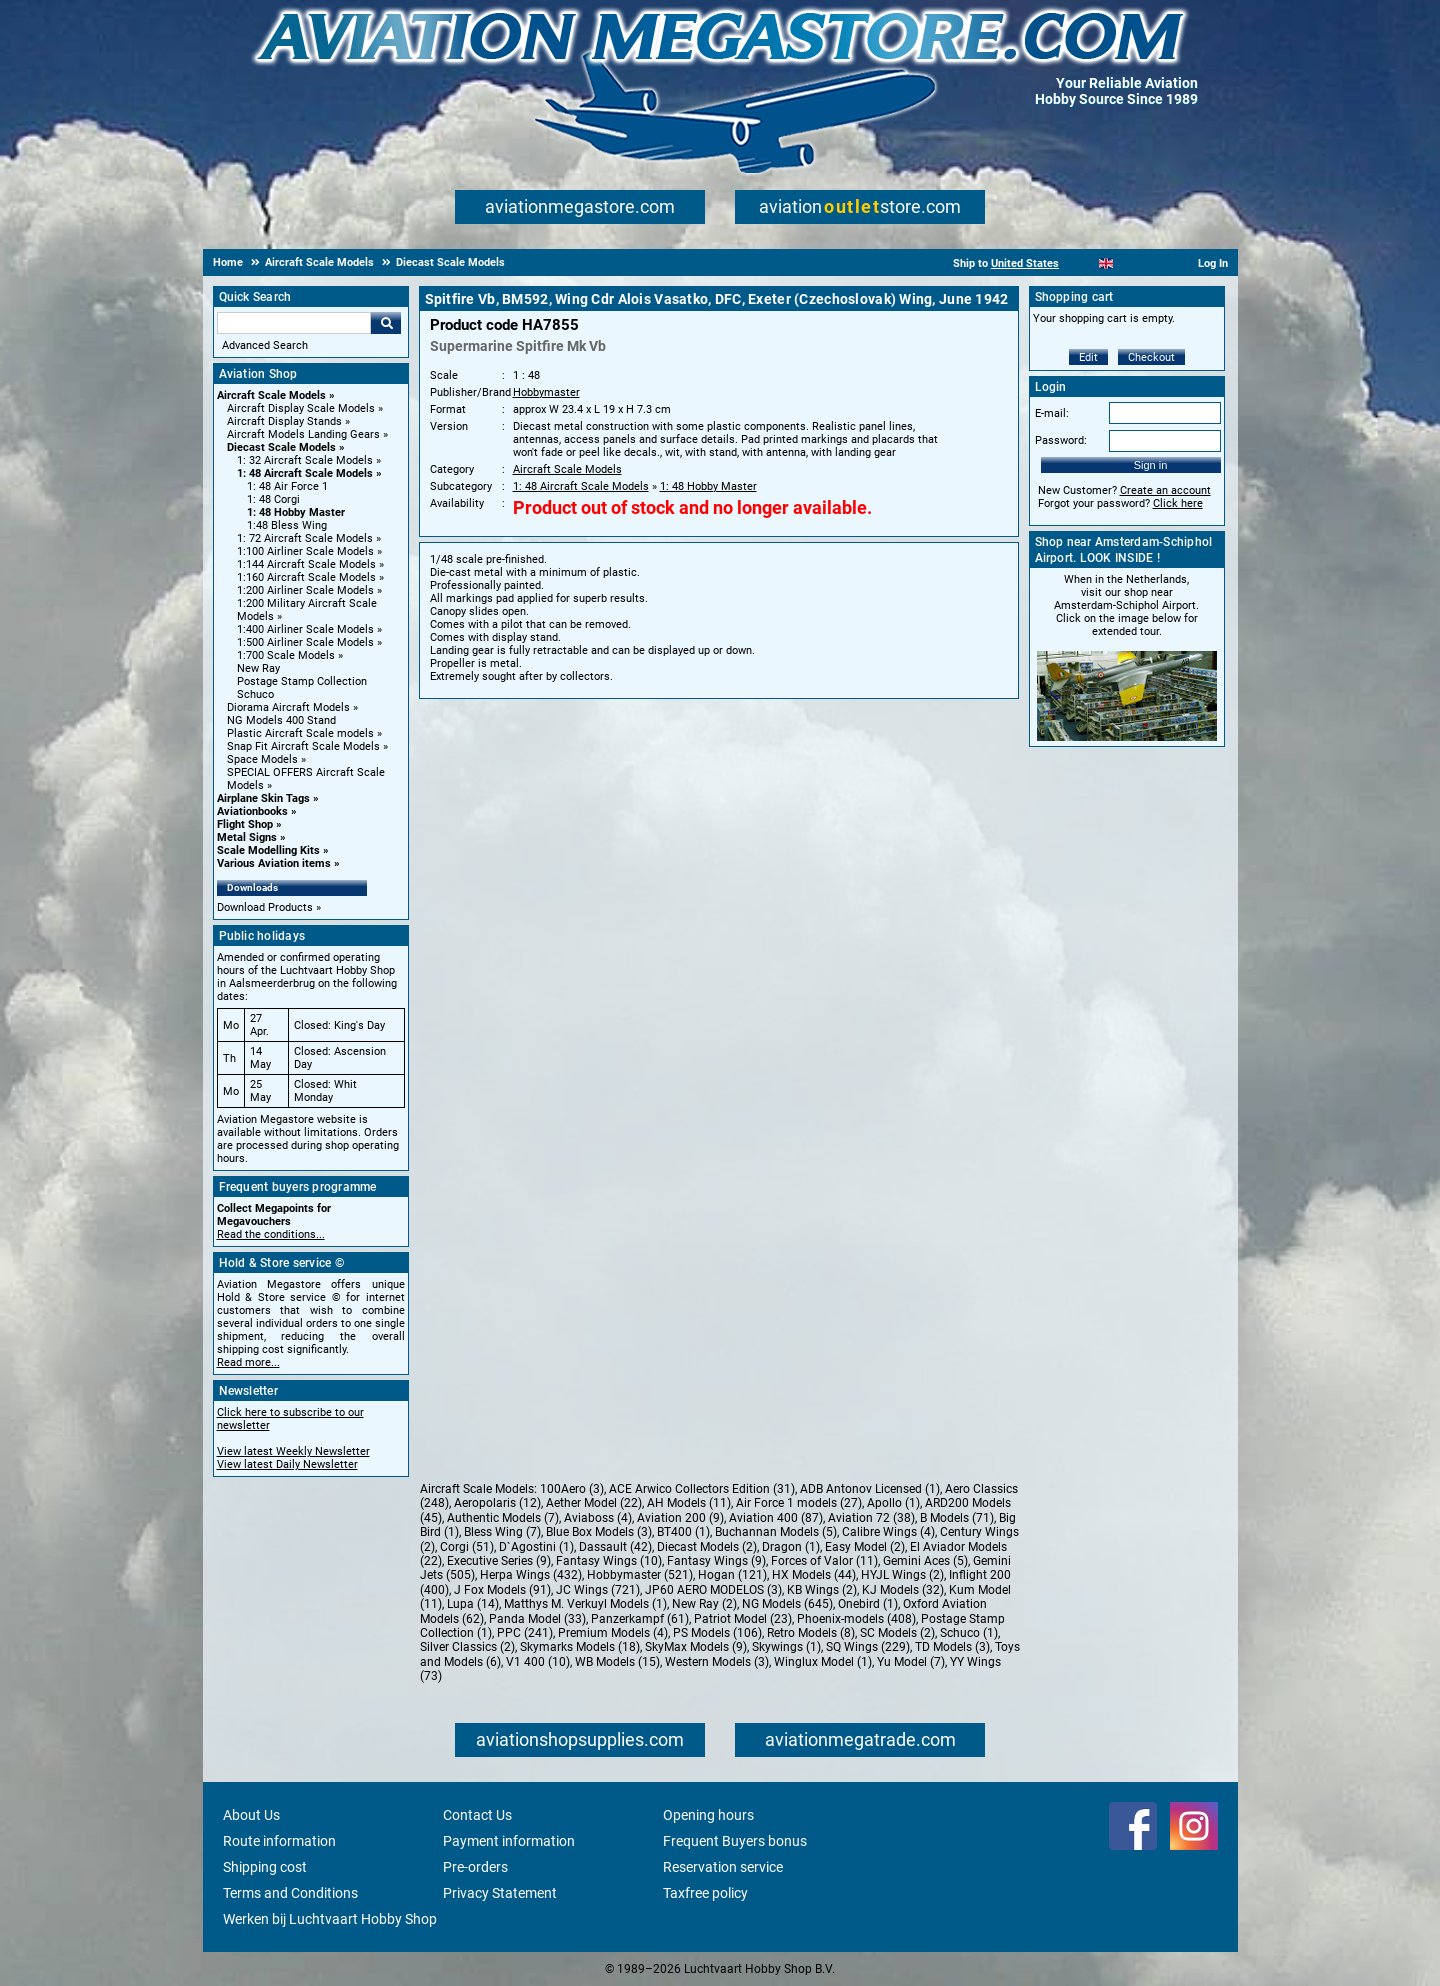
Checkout (1151, 357)
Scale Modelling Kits (268, 850)
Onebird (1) (868, 1604)
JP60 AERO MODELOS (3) (713, 1590)
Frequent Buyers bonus (735, 1841)
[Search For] (294, 323)
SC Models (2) (897, 1633)
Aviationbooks (252, 811)
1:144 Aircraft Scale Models (306, 564)
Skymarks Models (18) (580, 1647)
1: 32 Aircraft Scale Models (305, 460)
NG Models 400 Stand (281, 720)
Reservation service (723, 1867)
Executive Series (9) (499, 1561)
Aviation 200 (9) (680, 1518)
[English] (1106, 263)
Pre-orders (475, 1867)
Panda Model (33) (537, 1619)
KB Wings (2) (822, 1590)
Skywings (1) (786, 1647)
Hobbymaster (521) (640, 1575)
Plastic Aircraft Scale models (300, 733)
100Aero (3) (572, 1489)
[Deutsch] (1155, 263)
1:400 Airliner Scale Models (305, 629)
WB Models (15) (617, 1662)
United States (1025, 263)
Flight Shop (245, 824)
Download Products (265, 907)
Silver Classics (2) (467, 1647)
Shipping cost (265, 1867)
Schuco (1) (969, 1633)
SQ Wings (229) (868, 1647)
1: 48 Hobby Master (296, 512)
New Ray (258, 668)
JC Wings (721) (598, 1590)
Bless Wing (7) (502, 1532)
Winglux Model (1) (823, 1662)
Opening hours (708, 1815)
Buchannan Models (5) (776, 1532)
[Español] (1130, 263)
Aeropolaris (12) (497, 1503)
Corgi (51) (467, 1547)
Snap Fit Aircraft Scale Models (303, 746)
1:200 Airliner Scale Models (305, 590)
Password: (1061, 440)
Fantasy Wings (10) (609, 1561)
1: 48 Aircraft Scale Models (305, 473)
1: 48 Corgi (273, 499)
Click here (1178, 503)
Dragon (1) (791, 1547)
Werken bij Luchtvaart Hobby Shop (330, 1919)
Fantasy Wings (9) (716, 1561)
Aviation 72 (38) (871, 1518)
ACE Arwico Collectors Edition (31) (702, 1489)
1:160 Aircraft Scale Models (306, 577)
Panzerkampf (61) (640, 1619)
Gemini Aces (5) (925, 1561)
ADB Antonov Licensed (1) (870, 1489)
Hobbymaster (546, 392)
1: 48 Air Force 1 (287, 486)
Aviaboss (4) (598, 1518)
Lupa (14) (473, 1604)
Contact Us (477, 1815)
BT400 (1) (683, 1532)
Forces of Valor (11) (824, 1561)
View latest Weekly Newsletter (293, 1451)
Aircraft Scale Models (271, 395)
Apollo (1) (893, 1503)
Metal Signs (247, 837)
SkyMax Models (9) (696, 1647)
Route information (279, 1841)
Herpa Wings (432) (531, 1575)
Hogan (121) (732, 1575)
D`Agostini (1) (536, 1547)
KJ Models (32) (903, 1590)
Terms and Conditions (290, 1893)
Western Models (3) (717, 1662)
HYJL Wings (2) (902, 1575)
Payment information (509, 1841)
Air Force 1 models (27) (799, 1503)
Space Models (262, 759)
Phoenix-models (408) (856, 1619)
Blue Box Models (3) (599, 1532)
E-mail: (1052, 413)
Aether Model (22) (594, 1503)
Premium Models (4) (613, 1633)
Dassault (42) (615, 1547)
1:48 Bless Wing (287, 525)
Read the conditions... (271, 1234)
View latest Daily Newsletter (287, 1464)
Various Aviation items (274, 863)
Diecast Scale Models (281, 447)
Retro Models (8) (811, 1633)
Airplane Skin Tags (263, 798)
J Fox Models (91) (502, 1590)
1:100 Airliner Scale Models (305, 551)
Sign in (1151, 465)
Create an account (1165, 490)
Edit (1088, 357)
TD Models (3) (952, 1647)
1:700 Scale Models (286, 655)
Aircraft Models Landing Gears (303, 434)
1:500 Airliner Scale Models (305, 642)
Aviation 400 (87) (776, 1518)
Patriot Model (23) (743, 1619)
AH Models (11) (689, 1503)
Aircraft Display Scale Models (301, 408)
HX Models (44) (814, 1575)
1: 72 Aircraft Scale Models (305, 538)
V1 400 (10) (538, 1662)
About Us (251, 1815)
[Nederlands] (1081, 263)
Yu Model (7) (911, 1662)
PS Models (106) (717, 1633)
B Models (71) (957, 1518)
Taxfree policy (705, 1893)
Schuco (255, 694)
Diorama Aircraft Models (288, 707)
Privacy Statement (500, 1893)
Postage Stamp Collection (302, 681)
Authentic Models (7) (503, 1518)
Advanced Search (265, 345)
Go (386, 323)
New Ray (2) (704, 1604)
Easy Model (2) (865, 1547)
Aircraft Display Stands (284, 421)
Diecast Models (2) (707, 1547)
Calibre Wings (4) (888, 1532)
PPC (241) (525, 1633)
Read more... (248, 1362)
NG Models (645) (787, 1604)
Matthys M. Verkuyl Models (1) (585, 1604)
